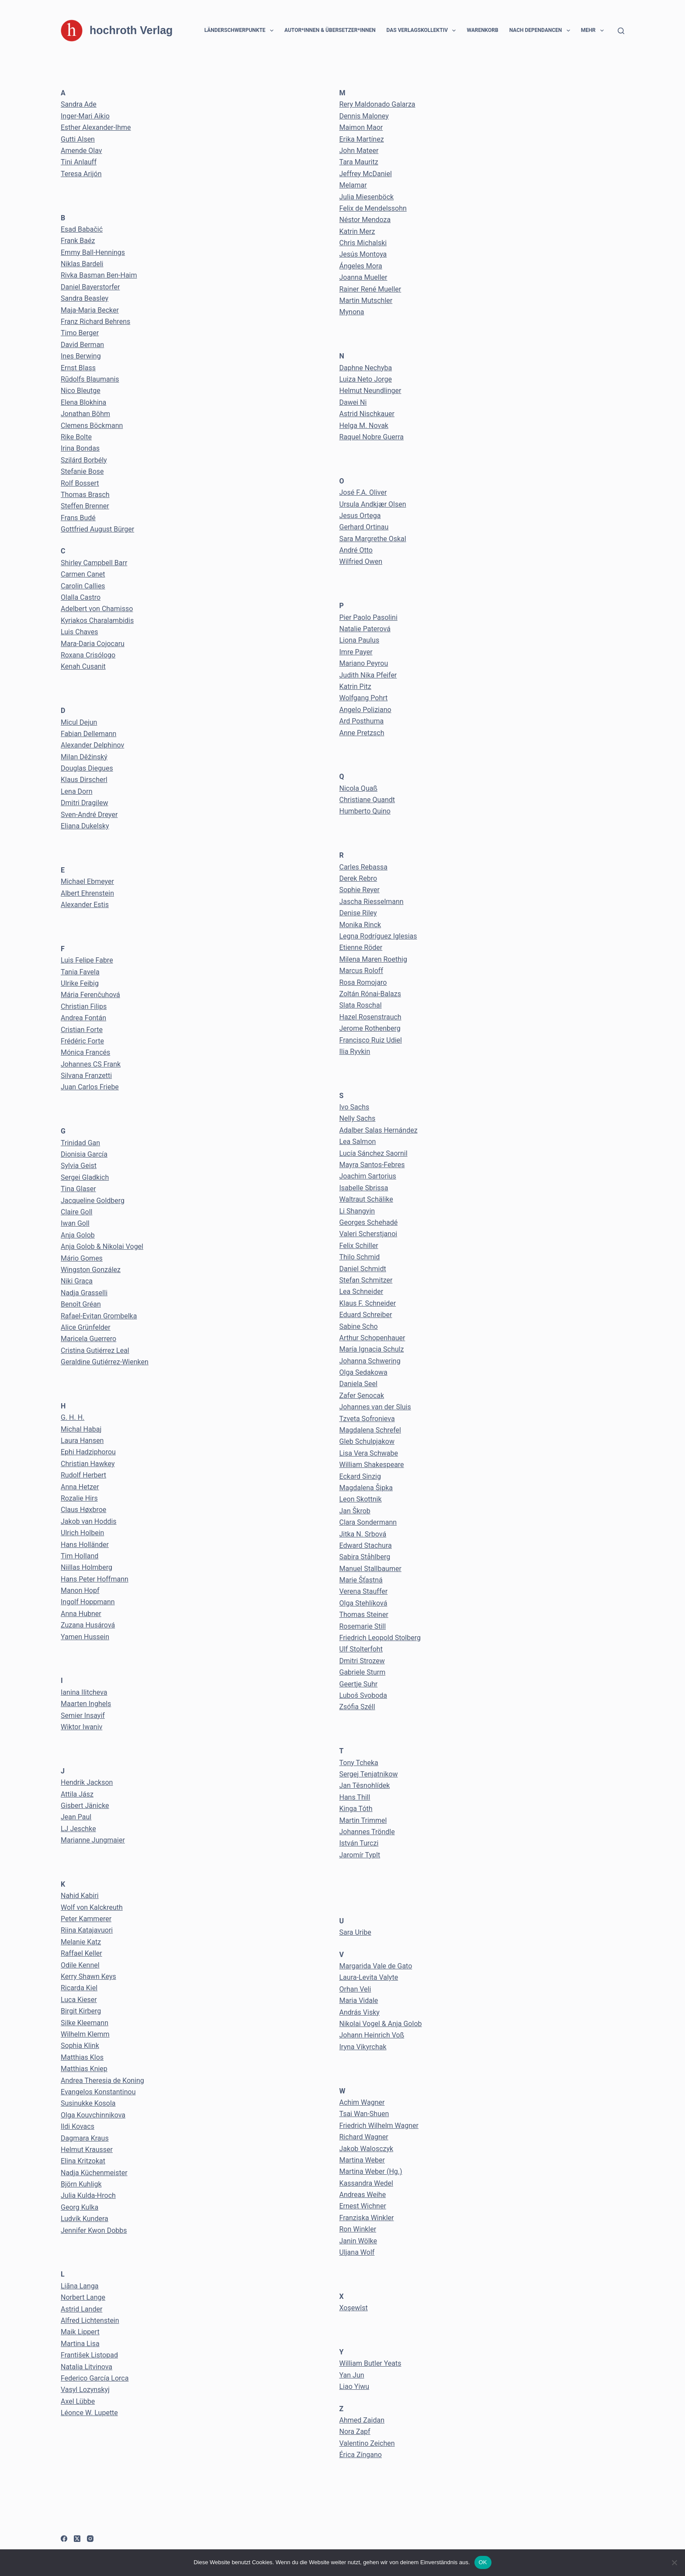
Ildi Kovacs (77, 2126)
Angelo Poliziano (365, 710)
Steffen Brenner (85, 506)
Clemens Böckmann (92, 425)
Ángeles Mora (360, 266)
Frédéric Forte (82, 1041)
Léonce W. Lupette (89, 2413)
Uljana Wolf (357, 2252)
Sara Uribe (355, 1932)
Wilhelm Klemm (85, 2034)
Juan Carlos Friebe (90, 1087)
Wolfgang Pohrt (363, 698)
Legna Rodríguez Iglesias (378, 936)
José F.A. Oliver (363, 492)
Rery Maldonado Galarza (377, 104)
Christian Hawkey (87, 1464)
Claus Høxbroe (83, 1509)
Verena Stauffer (363, 1591)
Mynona (351, 312)
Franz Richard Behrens (95, 321)
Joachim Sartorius (367, 1176)
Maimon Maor (361, 127)
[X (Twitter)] (77, 2538)
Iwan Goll (75, 1223)
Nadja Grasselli (84, 1293)
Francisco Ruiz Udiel (370, 1040)
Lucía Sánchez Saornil (373, 1153)
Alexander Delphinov (92, 745)
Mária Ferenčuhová (90, 995)
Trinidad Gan (80, 1143)
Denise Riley (358, 913)
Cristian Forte (82, 1030)
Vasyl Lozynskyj (85, 2389)
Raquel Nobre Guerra (371, 437)
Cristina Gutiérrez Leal (95, 1350)
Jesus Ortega (360, 515)
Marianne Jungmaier (93, 1840)
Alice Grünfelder (86, 1327)
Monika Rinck (360, 925)
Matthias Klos (82, 2057)
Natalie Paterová (365, 629)
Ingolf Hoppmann (88, 1602)
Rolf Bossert (80, 483)
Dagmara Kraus (85, 2138)
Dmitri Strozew (362, 1661)
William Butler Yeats (370, 2363)
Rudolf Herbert (83, 1475)
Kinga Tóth (356, 1808)
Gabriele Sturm (362, 1672)
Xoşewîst (353, 2308)
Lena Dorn (77, 791)
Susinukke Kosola (88, 2103)
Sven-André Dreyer (89, 814)
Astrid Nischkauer (367, 414)
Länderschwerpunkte (240, 30)
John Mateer (359, 150)
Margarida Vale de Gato (375, 1966)
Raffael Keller (81, 1953)
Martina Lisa (80, 2344)
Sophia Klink (80, 2045)
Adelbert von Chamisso (97, 609)
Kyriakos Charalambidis (97, 620)
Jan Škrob (354, 1511)
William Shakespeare (371, 1464)
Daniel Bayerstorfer (90, 287)
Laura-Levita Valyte (368, 1977)
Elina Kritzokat (83, 2161)
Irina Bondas (80, 448)
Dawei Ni (353, 402)
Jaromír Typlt (360, 1855)
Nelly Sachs (357, 1118)
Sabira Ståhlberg (365, 1557)
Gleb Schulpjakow (366, 1441)
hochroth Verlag (131, 30)
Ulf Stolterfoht (361, 1649)
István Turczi (359, 1843)
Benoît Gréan (81, 1304)
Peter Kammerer (86, 1919)
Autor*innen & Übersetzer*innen (330, 30)
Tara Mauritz (358, 162)
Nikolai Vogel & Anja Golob (380, 2024)
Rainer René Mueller (370, 289)
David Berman (82, 345)
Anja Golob (78, 1235)
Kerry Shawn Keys (88, 1976)
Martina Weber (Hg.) (370, 2171)
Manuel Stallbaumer (370, 1568)
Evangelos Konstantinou (98, 2092)
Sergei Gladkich (85, 1177)
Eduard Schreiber (365, 1315)
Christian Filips (84, 1006)
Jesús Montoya (363, 254)
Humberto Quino (365, 811)
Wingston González (91, 1269)
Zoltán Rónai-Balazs (370, 994)
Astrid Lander (81, 2309)
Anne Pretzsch (361, 733)
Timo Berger (80, 333)
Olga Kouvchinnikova (93, 2115)
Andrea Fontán (83, 1018)
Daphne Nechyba (365, 368)
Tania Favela (80, 972)
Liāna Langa (80, 2286)
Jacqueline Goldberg (93, 1200)
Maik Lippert (80, 2332)
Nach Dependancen (541, 30)
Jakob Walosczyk (366, 2149)
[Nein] (674, 2562)
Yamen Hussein (85, 1637)
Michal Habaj (81, 1429)
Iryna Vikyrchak (363, 2047)
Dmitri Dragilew (84, 803)
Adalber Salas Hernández (378, 1130)
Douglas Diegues (87, 768)
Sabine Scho (358, 1326)
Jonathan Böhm (85, 414)
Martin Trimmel (363, 1820)
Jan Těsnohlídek (364, 1785)
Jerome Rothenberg (370, 1028)
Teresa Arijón (81, 174)
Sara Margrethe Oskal (372, 539)
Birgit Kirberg (81, 2011)
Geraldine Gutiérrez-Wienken (105, 1362)
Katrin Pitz (355, 686)
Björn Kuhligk (81, 2184)
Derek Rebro (358, 878)
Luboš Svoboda (363, 1695)
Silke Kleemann (84, 2023)
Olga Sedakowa (363, 1372)
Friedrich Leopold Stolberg (380, 1638)
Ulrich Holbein (82, 1533)
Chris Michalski (363, 243)
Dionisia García (84, 1154)
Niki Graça (77, 1281)
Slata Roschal (360, 1005)
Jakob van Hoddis (89, 1521)
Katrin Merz (357, 231)
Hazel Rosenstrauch (370, 1017)
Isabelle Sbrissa (363, 1188)
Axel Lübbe (78, 2401)
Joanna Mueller (363, 277)
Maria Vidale (358, 2000)
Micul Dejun (79, 722)
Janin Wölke (358, 2241)
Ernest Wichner (362, 2206)
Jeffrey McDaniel (365, 174)
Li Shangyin (357, 1211)
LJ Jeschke (78, 1829)
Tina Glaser (78, 1189)
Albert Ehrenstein (87, 893)
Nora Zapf (354, 2431)
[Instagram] (90, 2538)
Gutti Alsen (78, 139)
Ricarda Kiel (79, 1988)
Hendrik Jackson (87, 1782)
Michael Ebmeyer (87, 881)
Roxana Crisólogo (88, 655)
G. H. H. (72, 1417)
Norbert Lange (83, 2297)
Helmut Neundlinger (370, 390)
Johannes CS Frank (91, 1064)
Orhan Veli (355, 1989)
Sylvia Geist (79, 1165)
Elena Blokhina (83, 402)
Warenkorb (482, 30)
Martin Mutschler (366, 300)
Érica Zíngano (360, 2455)
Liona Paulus (359, 640)
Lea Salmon (357, 1141)
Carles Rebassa (363, 867)
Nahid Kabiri (80, 1895)
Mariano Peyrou (363, 663)
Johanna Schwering (370, 1361)
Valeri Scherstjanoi (368, 1234)
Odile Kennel (80, 1965)
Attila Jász (77, 1794)
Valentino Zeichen (367, 2443)
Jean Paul (76, 1817)
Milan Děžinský (84, 757)
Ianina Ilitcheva (84, 1692)
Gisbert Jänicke (85, 1805)
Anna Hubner (81, 1614)
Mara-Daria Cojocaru (93, 644)
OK (483, 2562)
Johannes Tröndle (367, 1832)
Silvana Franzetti (86, 1075)
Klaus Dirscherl (84, 779)
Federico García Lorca (94, 2378)
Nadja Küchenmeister (94, 2173)
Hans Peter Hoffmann (94, 1579)
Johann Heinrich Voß (372, 2035)
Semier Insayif (83, 1715)
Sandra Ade (79, 104)
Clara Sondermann (368, 1522)
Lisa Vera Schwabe (368, 1453)
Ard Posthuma (361, 721)
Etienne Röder (361, 947)
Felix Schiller (358, 1245)
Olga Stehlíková (363, 1603)
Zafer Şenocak (361, 1395)
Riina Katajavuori (87, 1930)
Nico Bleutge (80, 390)
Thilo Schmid (359, 1257)
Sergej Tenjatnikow (368, 1774)
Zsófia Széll (357, 1707)
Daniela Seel (358, 1384)
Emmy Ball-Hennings (93, 252)
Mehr (594, 30)
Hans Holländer (85, 1544)
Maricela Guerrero (88, 1339)
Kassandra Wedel (366, 2183)
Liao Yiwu (354, 2386)
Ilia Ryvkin (354, 1051)
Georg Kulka (79, 2207)
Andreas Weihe (362, 2194)
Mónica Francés (85, 1052)
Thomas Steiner (363, 1614)
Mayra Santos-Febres (372, 1165)
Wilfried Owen (361, 561)
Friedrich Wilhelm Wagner (379, 2125)
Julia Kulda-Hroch (88, 2195)
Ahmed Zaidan (362, 2420)
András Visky (359, 2012)
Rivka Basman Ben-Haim (99, 275)
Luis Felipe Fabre (87, 960)
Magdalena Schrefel (370, 1430)
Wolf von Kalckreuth (92, 1907)
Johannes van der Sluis (375, 1407)
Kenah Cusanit (83, 666)
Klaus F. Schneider (367, 1303)
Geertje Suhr (358, 1684)
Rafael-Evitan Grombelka (99, 1316)
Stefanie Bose (82, 471)
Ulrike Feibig (80, 983)
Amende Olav (81, 150)
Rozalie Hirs (79, 1498)
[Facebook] (64, 2538)
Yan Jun (351, 2375)
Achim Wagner (362, 2102)
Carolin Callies (83, 586)
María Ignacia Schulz (371, 1349)
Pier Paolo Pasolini (368, 617)
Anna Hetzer (80, 1487)
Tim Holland (79, 1556)
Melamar (353, 185)
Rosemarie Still (362, 1626)
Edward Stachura (365, 1545)
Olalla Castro (80, 597)
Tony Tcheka (358, 1763)
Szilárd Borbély (84, 460)
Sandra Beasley (84, 298)
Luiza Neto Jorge (365, 379)
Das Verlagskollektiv (423, 30)
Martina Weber (362, 2160)
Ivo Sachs (354, 1107)
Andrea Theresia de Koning (102, 2080)
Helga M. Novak (363, 425)
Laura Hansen (82, 1440)
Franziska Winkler (366, 2218)
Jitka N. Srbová (363, 1534)
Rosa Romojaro (363, 982)
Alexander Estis (85, 904)
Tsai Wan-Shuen (364, 2114)
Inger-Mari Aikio (85, 116)
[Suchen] (621, 31)
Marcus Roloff (361, 970)
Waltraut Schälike (366, 1199)
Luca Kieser (79, 1999)
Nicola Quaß (358, 788)
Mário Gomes (82, 1258)
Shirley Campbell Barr (94, 563)
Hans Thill (354, 1797)
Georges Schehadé (368, 1222)
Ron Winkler (358, 2229)
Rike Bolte (76, 437)
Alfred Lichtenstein (90, 2320)
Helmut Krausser (87, 2149)
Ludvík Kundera (84, 2218)
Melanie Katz (81, 1942)
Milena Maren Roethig (373, 959)
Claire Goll (76, 1212)
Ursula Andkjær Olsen (372, 504)
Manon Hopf (80, 1590)
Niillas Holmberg (86, 1567)
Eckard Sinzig (360, 1476)
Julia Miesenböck (366, 197)
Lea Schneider (361, 1291)
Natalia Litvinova (86, 2367)
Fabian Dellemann (88, 734)
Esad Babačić (82, 229)
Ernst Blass (78, 368)
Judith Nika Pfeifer (368, 675)
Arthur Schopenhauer (372, 1338)
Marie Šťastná (361, 1580)
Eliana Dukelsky (85, 826)
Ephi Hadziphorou (88, 1452)
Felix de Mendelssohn (373, 208)
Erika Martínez (361, 139)
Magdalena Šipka (366, 1488)
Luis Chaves (79, 632)
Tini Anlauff (79, 162)
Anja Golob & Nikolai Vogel (102, 1246)
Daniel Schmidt (362, 1269)
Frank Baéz (78, 240)
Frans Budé (78, 518)
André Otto (356, 550)
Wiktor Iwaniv (81, 1727)
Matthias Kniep (84, 2069)
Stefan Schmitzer (366, 1280)
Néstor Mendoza (365, 220)
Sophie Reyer (359, 890)
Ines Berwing (81, 356)
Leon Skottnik (360, 1499)
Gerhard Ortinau (364, 527)
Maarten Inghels (86, 1704)
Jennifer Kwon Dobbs (94, 2230)
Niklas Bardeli (82, 264)
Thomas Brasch (85, 494)
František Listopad (89, 2355)
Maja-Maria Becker (90, 310)
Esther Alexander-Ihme (96, 127)
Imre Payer (356, 652)
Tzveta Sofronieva (367, 1419)
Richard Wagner (363, 2137)
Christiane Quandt (367, 800)
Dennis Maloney (364, 116)
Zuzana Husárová (88, 1625)
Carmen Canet (83, 574)
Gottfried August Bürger (97, 529)
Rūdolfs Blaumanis (90, 379)
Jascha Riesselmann (371, 901)
